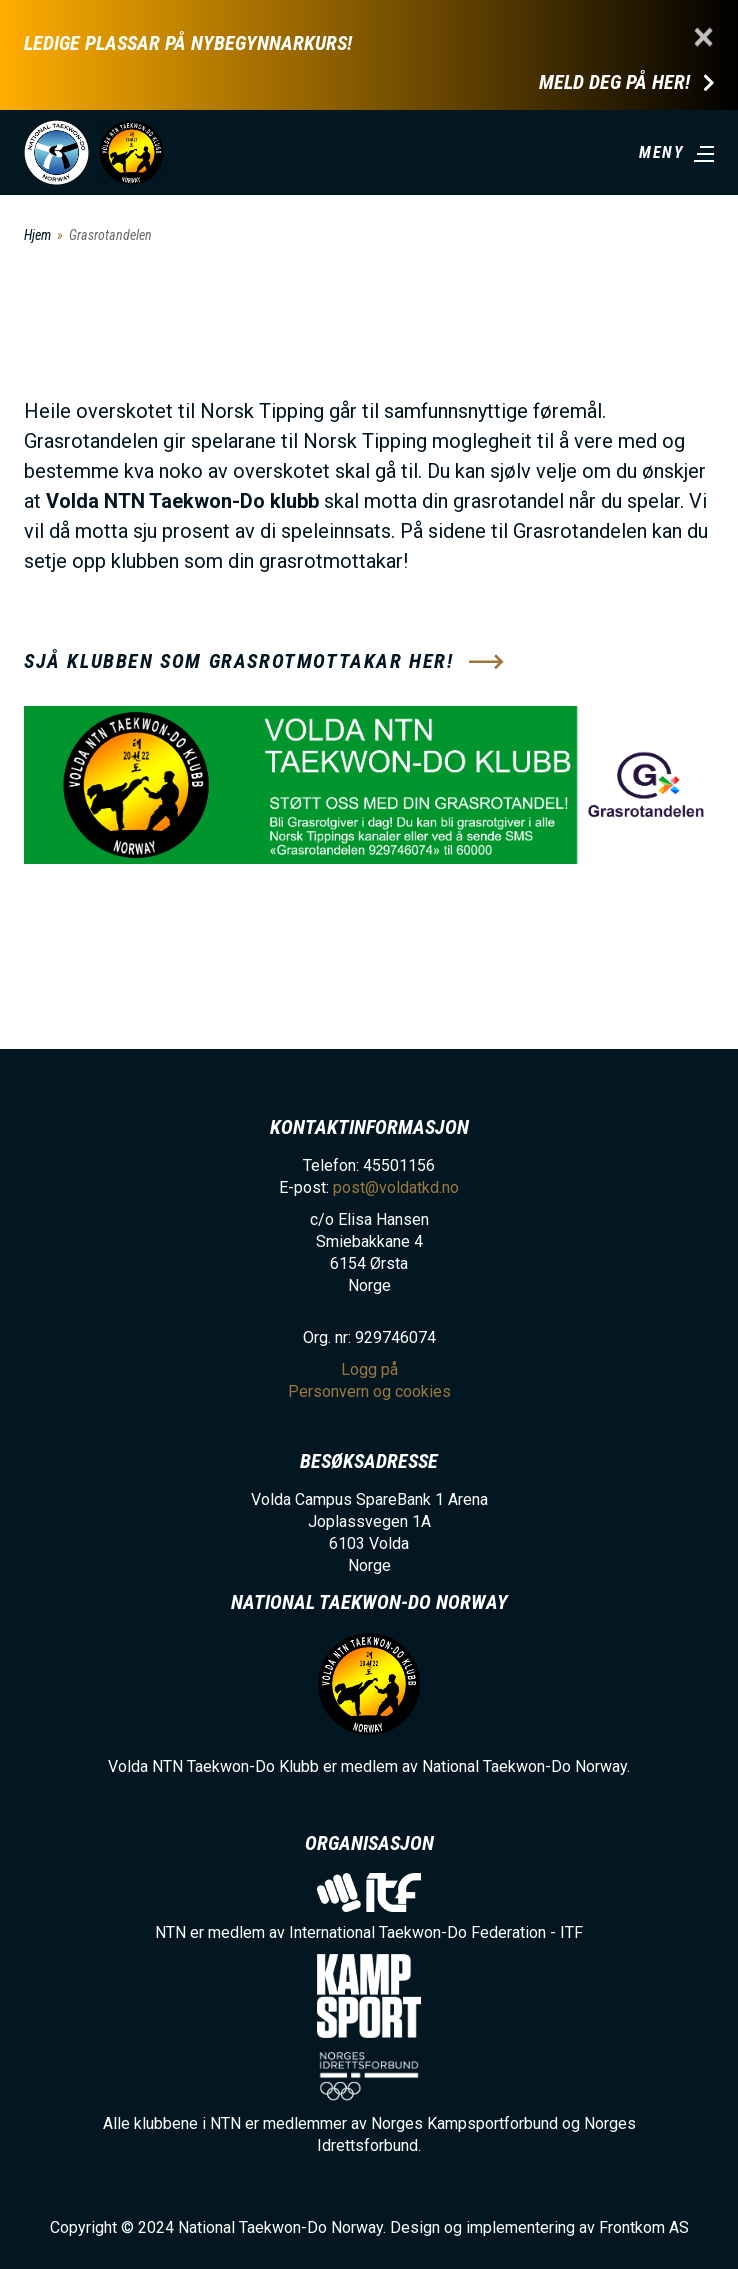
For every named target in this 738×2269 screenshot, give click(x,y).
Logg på (369, 1369)
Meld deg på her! (614, 82)
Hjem (37, 235)
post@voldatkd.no (396, 1187)
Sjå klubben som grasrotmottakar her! (239, 661)
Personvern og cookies (369, 1391)
